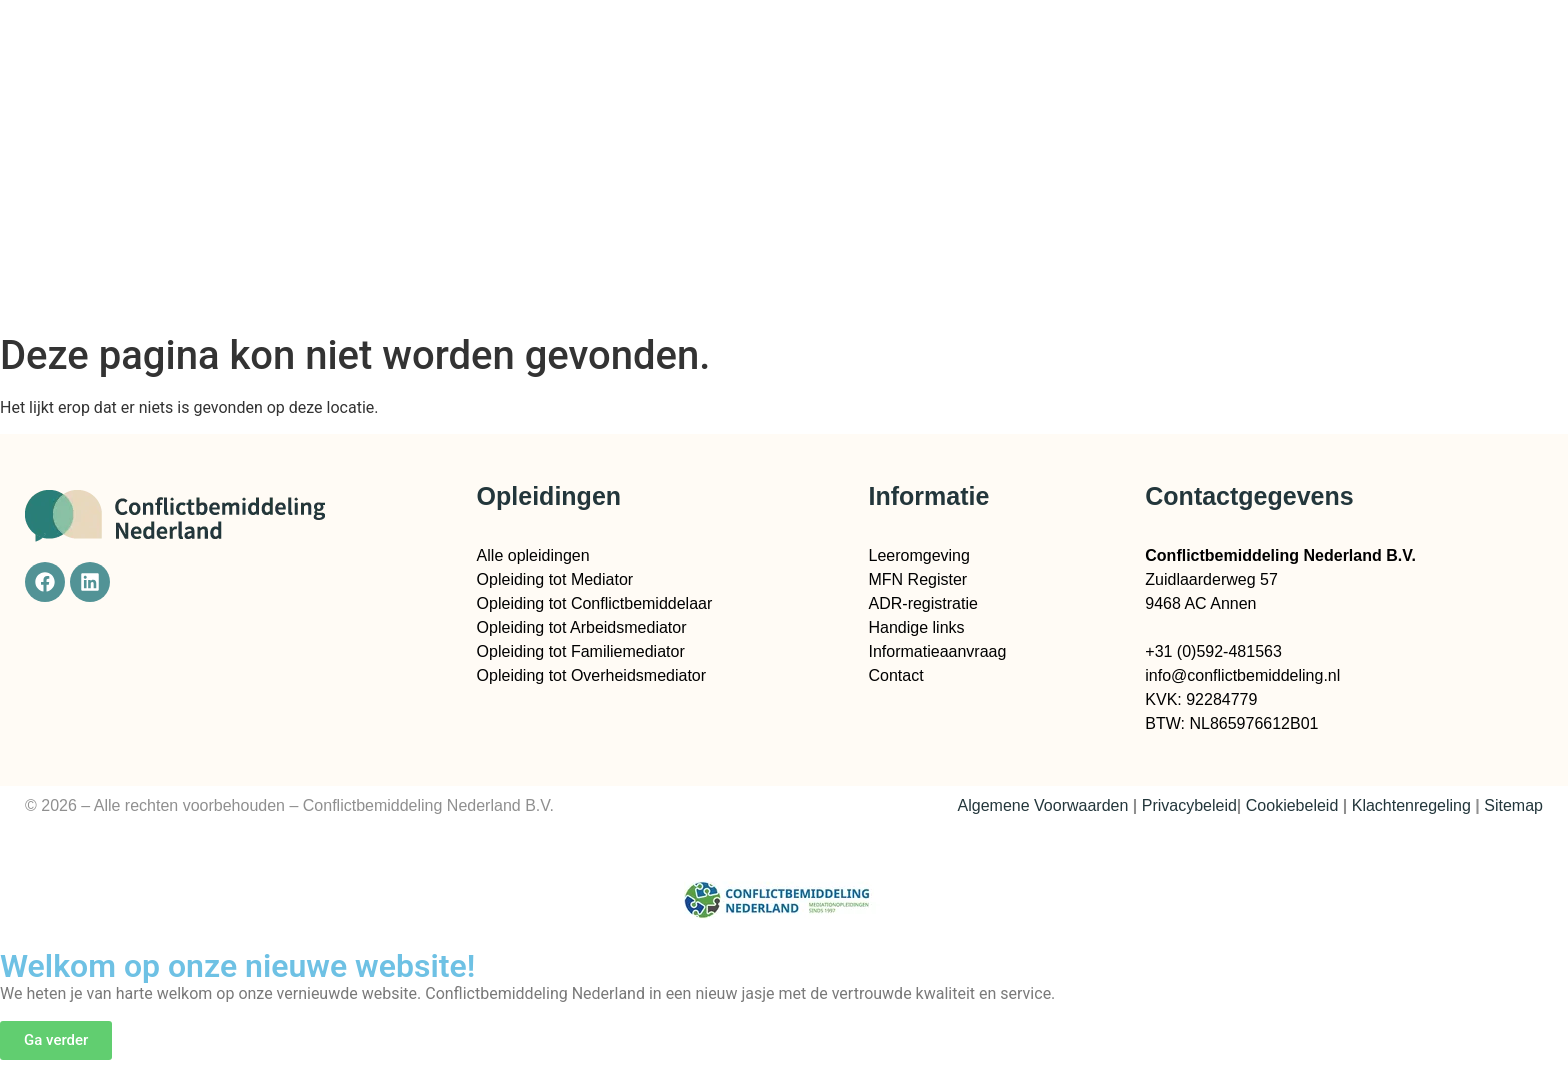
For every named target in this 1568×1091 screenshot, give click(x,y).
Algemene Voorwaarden (1043, 805)
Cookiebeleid (1292, 805)
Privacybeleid (1189, 805)
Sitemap (1513, 805)
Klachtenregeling (1411, 805)
